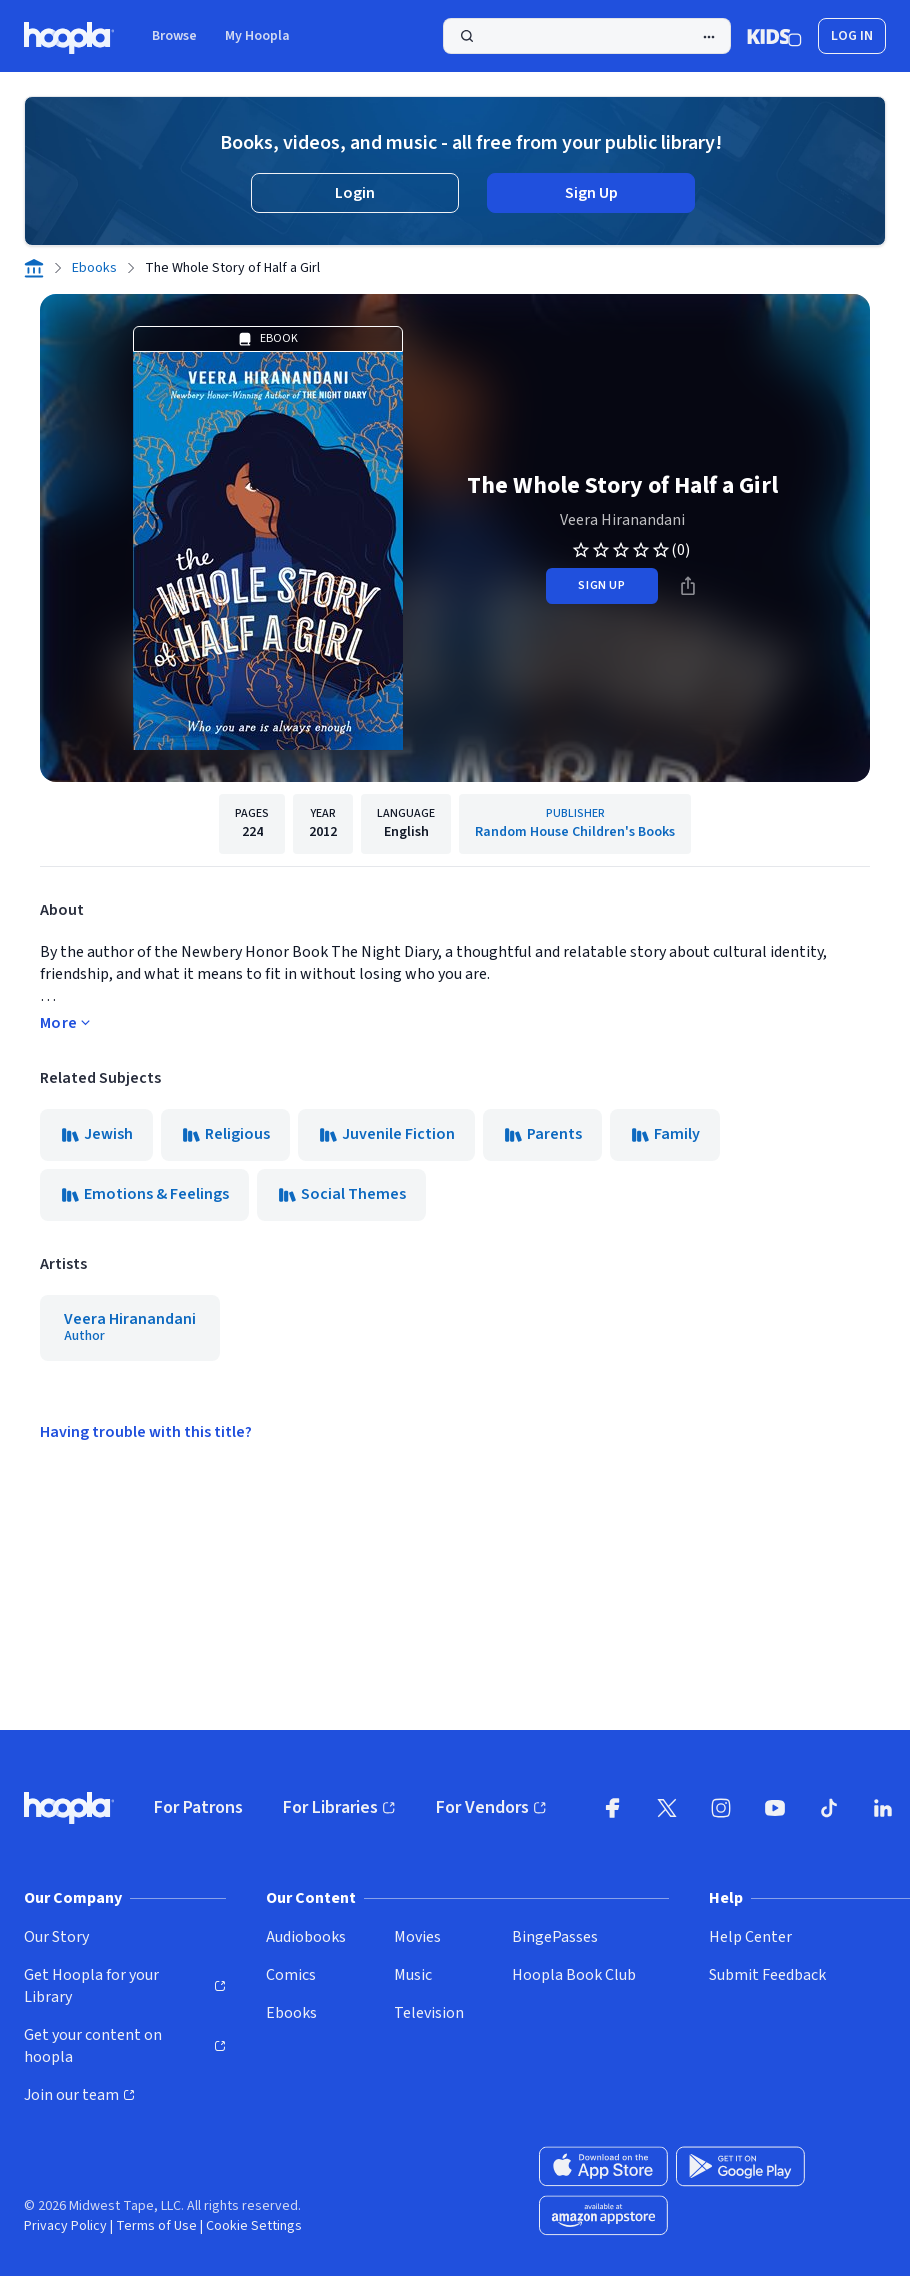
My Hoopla (257, 36)
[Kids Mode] (774, 36)
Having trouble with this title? (146, 1432)
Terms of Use (156, 2226)
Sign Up (591, 193)
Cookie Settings (254, 2226)
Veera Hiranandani (622, 520)
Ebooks (94, 268)
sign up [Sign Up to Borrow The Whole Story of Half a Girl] (601, 585)
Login (355, 193)
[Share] (688, 586)
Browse (174, 36)
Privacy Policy (65, 2226)
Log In (852, 36)
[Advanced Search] (709, 37)
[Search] (587, 36)
